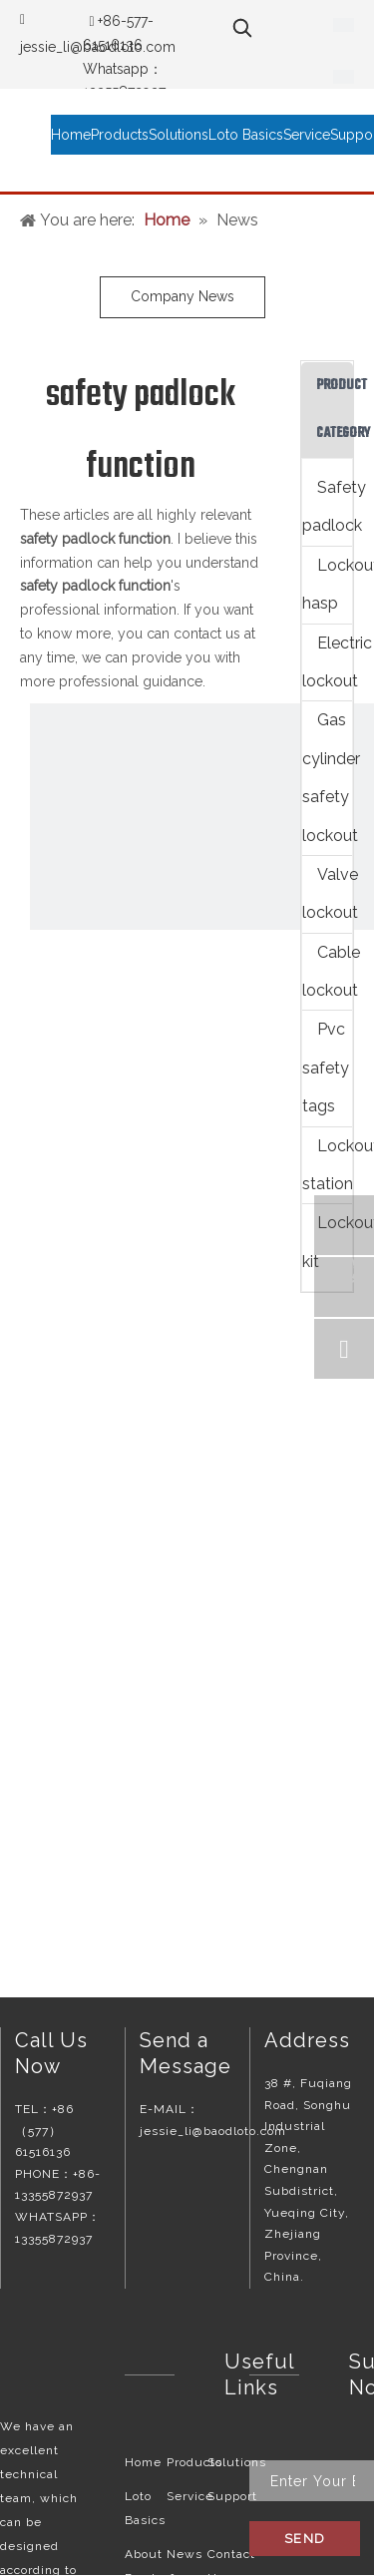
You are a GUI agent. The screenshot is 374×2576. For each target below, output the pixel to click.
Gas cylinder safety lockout (327, 777)
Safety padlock (327, 506)
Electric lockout (327, 662)
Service (190, 2496)
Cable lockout (327, 971)
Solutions (236, 2462)
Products (194, 2462)
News (184, 2554)
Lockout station (327, 1164)
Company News (182, 296)
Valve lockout (327, 893)
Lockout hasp (327, 584)
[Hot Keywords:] (242, 28)
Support (232, 2496)
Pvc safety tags (325, 1067)
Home (143, 2462)
